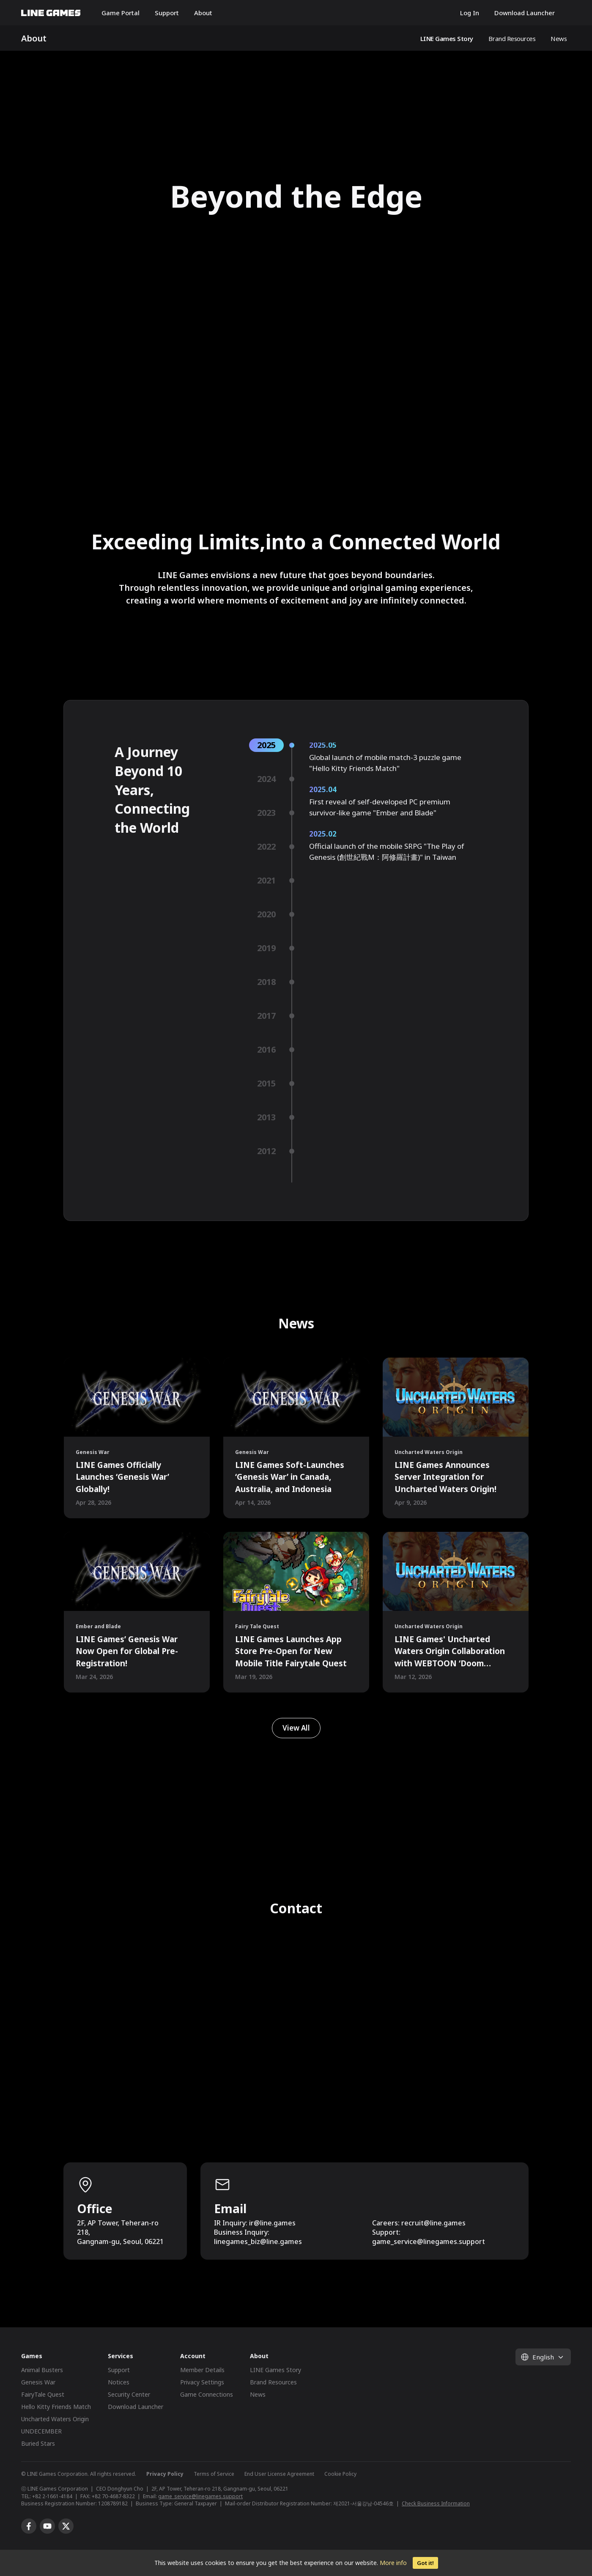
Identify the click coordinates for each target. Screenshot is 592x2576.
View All (296, 1728)
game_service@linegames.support (200, 2496)
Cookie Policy (340, 2473)
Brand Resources (512, 38)
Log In (469, 12)
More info (393, 2563)
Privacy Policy (165, 2473)
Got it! (425, 2563)
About (203, 12)
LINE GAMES (50, 13)
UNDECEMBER (41, 2431)
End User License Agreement (279, 2473)
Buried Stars (38, 2443)
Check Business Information (436, 2503)
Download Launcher (524, 12)
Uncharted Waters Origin (55, 2419)
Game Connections (206, 2394)
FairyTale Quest (42, 2394)
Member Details (202, 2370)
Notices (118, 2382)
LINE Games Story (446, 38)
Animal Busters (42, 2370)
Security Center (129, 2394)
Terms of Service (214, 2473)
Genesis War (38, 2382)
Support (167, 12)
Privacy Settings (202, 2382)
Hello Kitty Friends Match (56, 2407)
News (559, 38)
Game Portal (120, 12)
